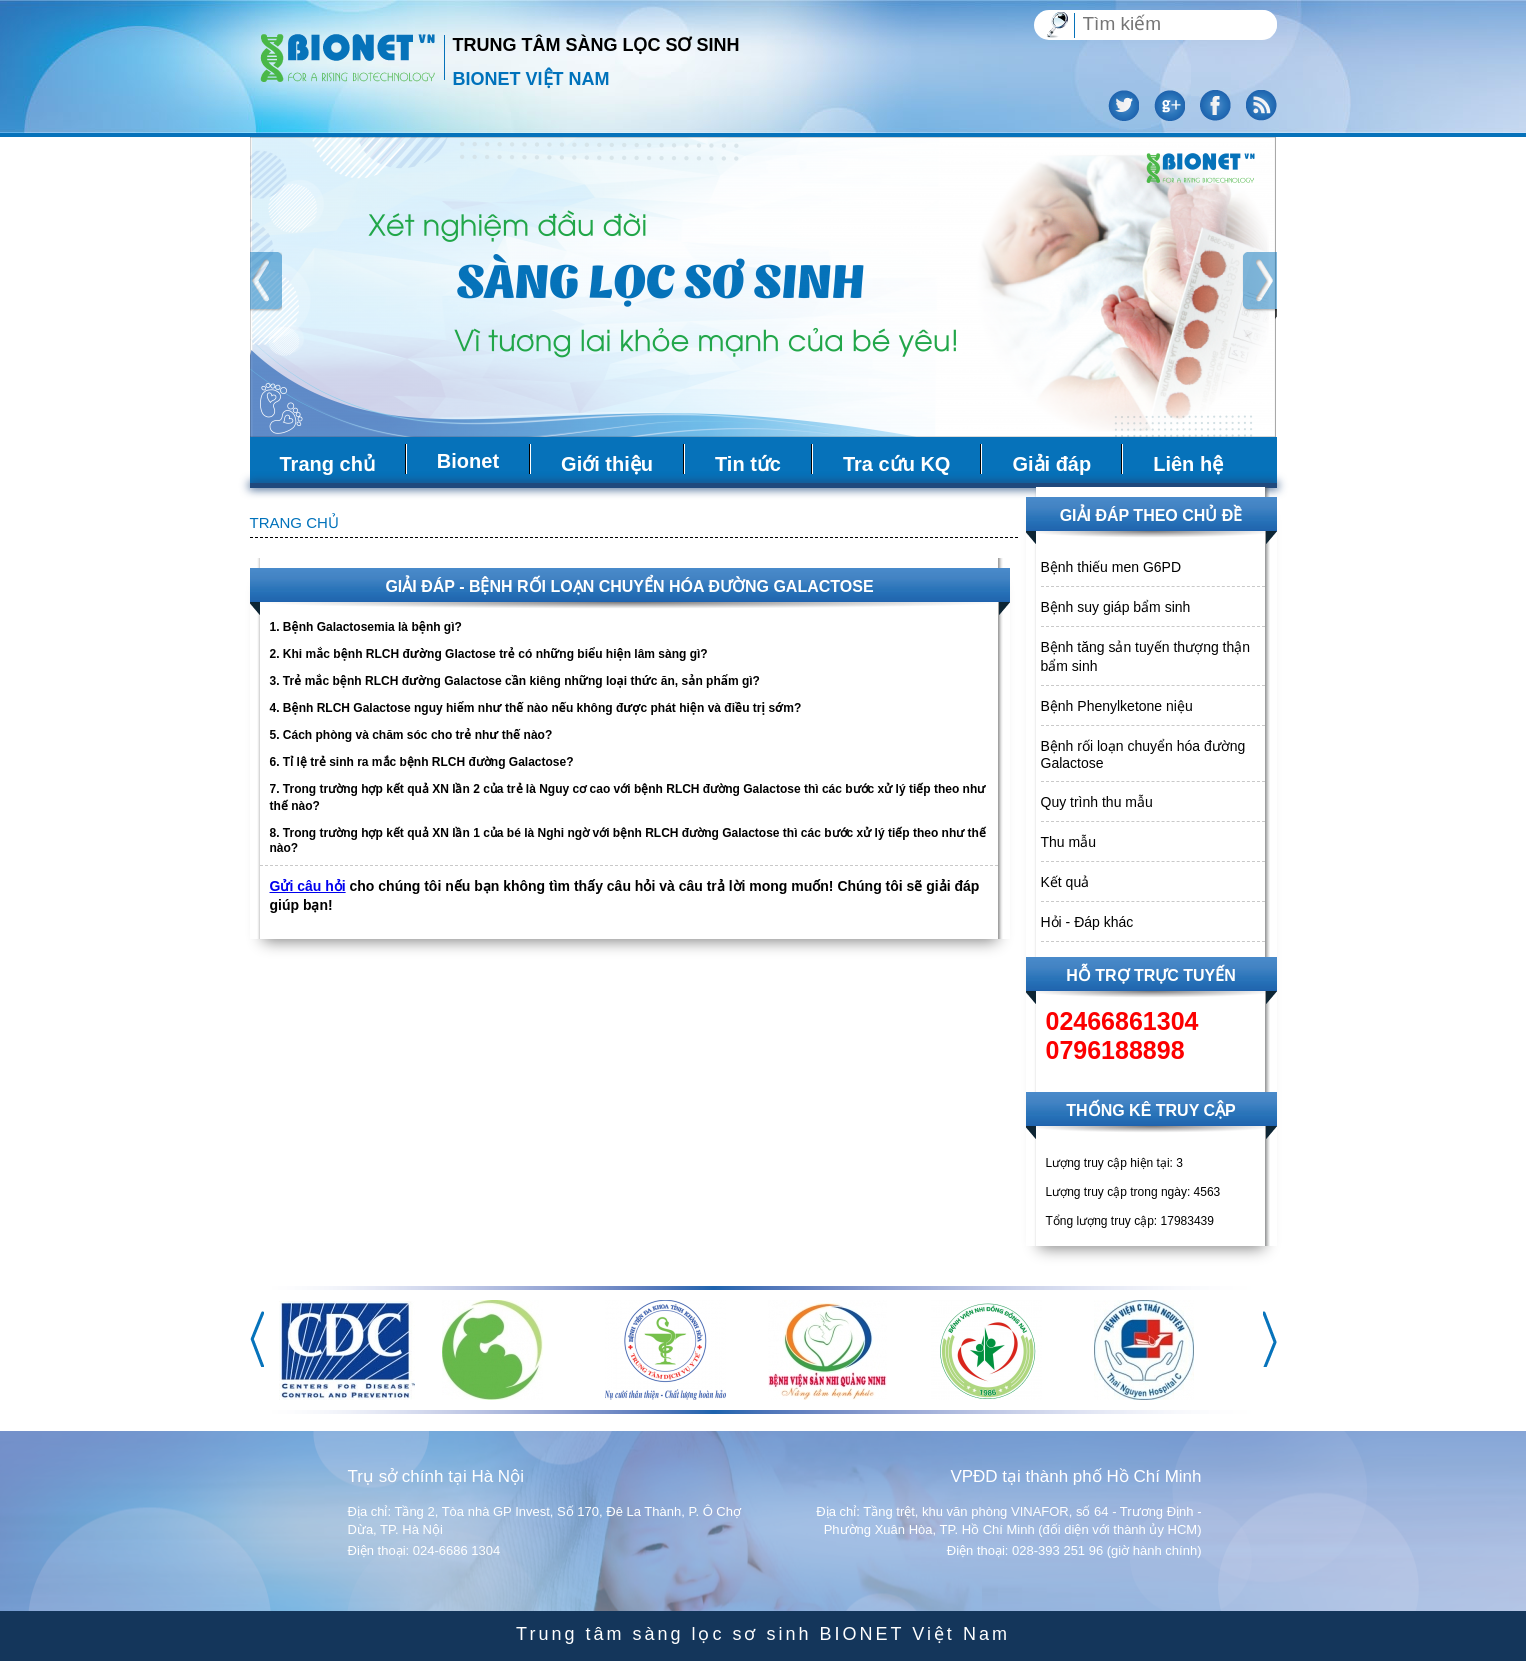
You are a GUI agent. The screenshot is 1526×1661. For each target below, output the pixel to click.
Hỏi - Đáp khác (1087, 922)
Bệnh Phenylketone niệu (1117, 706)
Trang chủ (327, 464)
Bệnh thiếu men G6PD (1111, 567)
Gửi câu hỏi (308, 886)
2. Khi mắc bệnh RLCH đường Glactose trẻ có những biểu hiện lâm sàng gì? (489, 654)
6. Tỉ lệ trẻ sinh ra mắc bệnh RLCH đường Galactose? (422, 762)
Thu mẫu (1068, 842)
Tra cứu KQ (896, 464)
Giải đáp (1051, 464)
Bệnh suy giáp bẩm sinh (1116, 607)
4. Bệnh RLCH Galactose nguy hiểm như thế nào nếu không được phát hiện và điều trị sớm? (536, 708)
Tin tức (748, 464)
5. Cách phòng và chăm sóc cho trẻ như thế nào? (411, 735)
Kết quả (1065, 882)
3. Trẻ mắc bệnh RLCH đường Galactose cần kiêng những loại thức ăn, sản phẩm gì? (515, 681)
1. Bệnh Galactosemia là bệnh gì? (366, 627)
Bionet (468, 461)
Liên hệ (1188, 464)
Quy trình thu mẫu (1097, 802)
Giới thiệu (607, 464)
